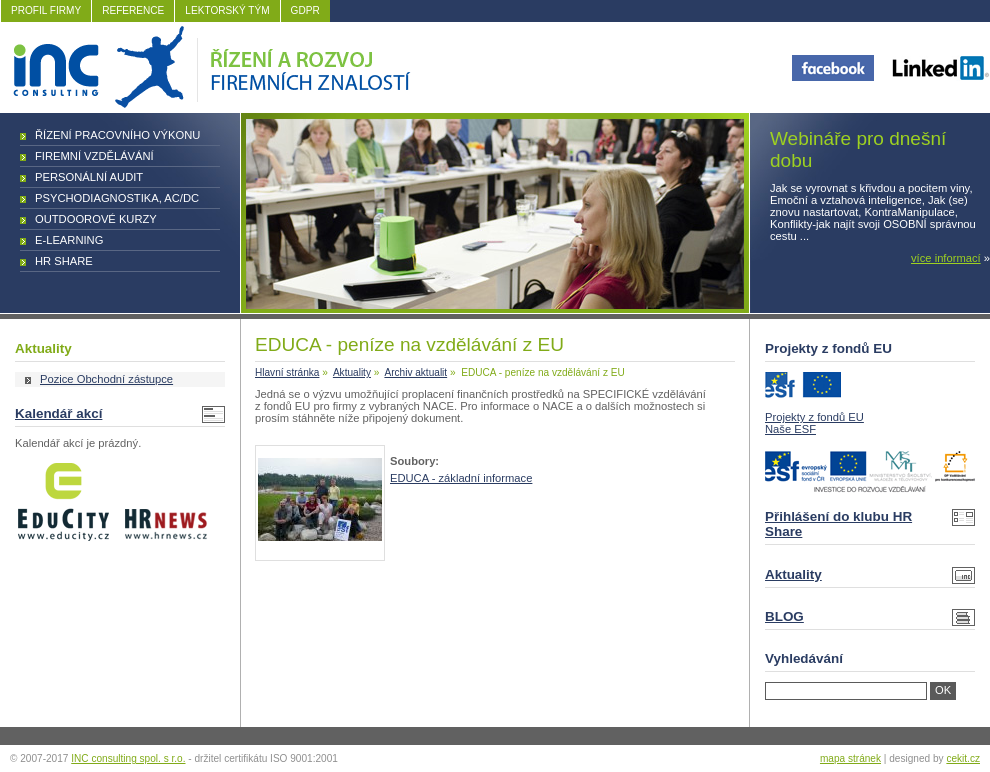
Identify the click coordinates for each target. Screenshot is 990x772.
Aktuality (352, 372)
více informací (946, 258)
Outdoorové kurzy (96, 219)
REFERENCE (133, 10)
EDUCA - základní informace (461, 478)
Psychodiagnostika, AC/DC (117, 198)
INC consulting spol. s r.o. (128, 758)
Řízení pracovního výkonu (117, 135)
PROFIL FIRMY (46, 10)
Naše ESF (790, 429)
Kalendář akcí (58, 413)
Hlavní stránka (287, 372)
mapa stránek (850, 758)
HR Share (64, 261)
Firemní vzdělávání (94, 156)
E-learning (69, 240)
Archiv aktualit (415, 372)
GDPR (305, 10)
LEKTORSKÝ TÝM (227, 10)
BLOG (784, 616)
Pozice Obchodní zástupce (106, 379)
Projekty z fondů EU (814, 417)
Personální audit (89, 177)
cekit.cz (963, 758)
